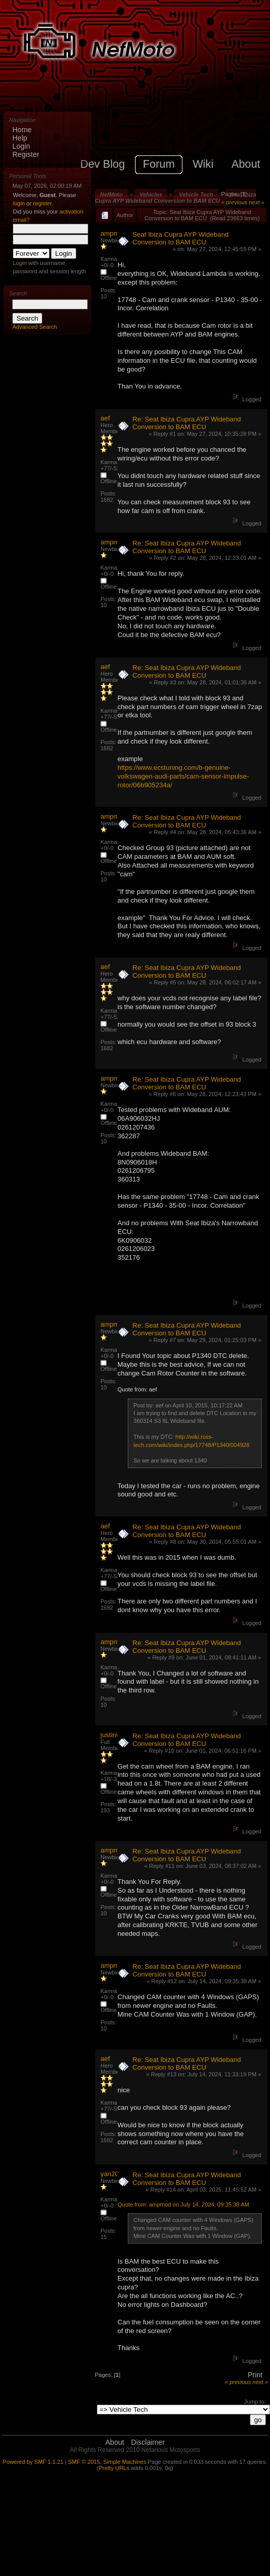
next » (256, 202)
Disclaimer (147, 2442)
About (114, 2442)
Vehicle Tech (196, 194)
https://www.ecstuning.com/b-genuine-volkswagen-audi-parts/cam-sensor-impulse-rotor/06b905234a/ (183, 776)
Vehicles (151, 194)
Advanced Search (34, 327)
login (19, 203)
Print (255, 2375)
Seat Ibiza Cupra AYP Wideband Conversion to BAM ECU (175, 197)
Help (19, 138)
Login (21, 146)
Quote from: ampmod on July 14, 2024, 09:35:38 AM (183, 2204)
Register (25, 154)
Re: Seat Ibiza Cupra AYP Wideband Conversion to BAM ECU (186, 423)
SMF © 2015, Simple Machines (107, 2462)
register (42, 203)
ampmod (113, 233)
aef (105, 418)
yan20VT (113, 2174)
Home (21, 130)
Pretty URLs (114, 2468)
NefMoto (111, 194)
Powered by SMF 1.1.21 (33, 2462)
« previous (234, 202)
